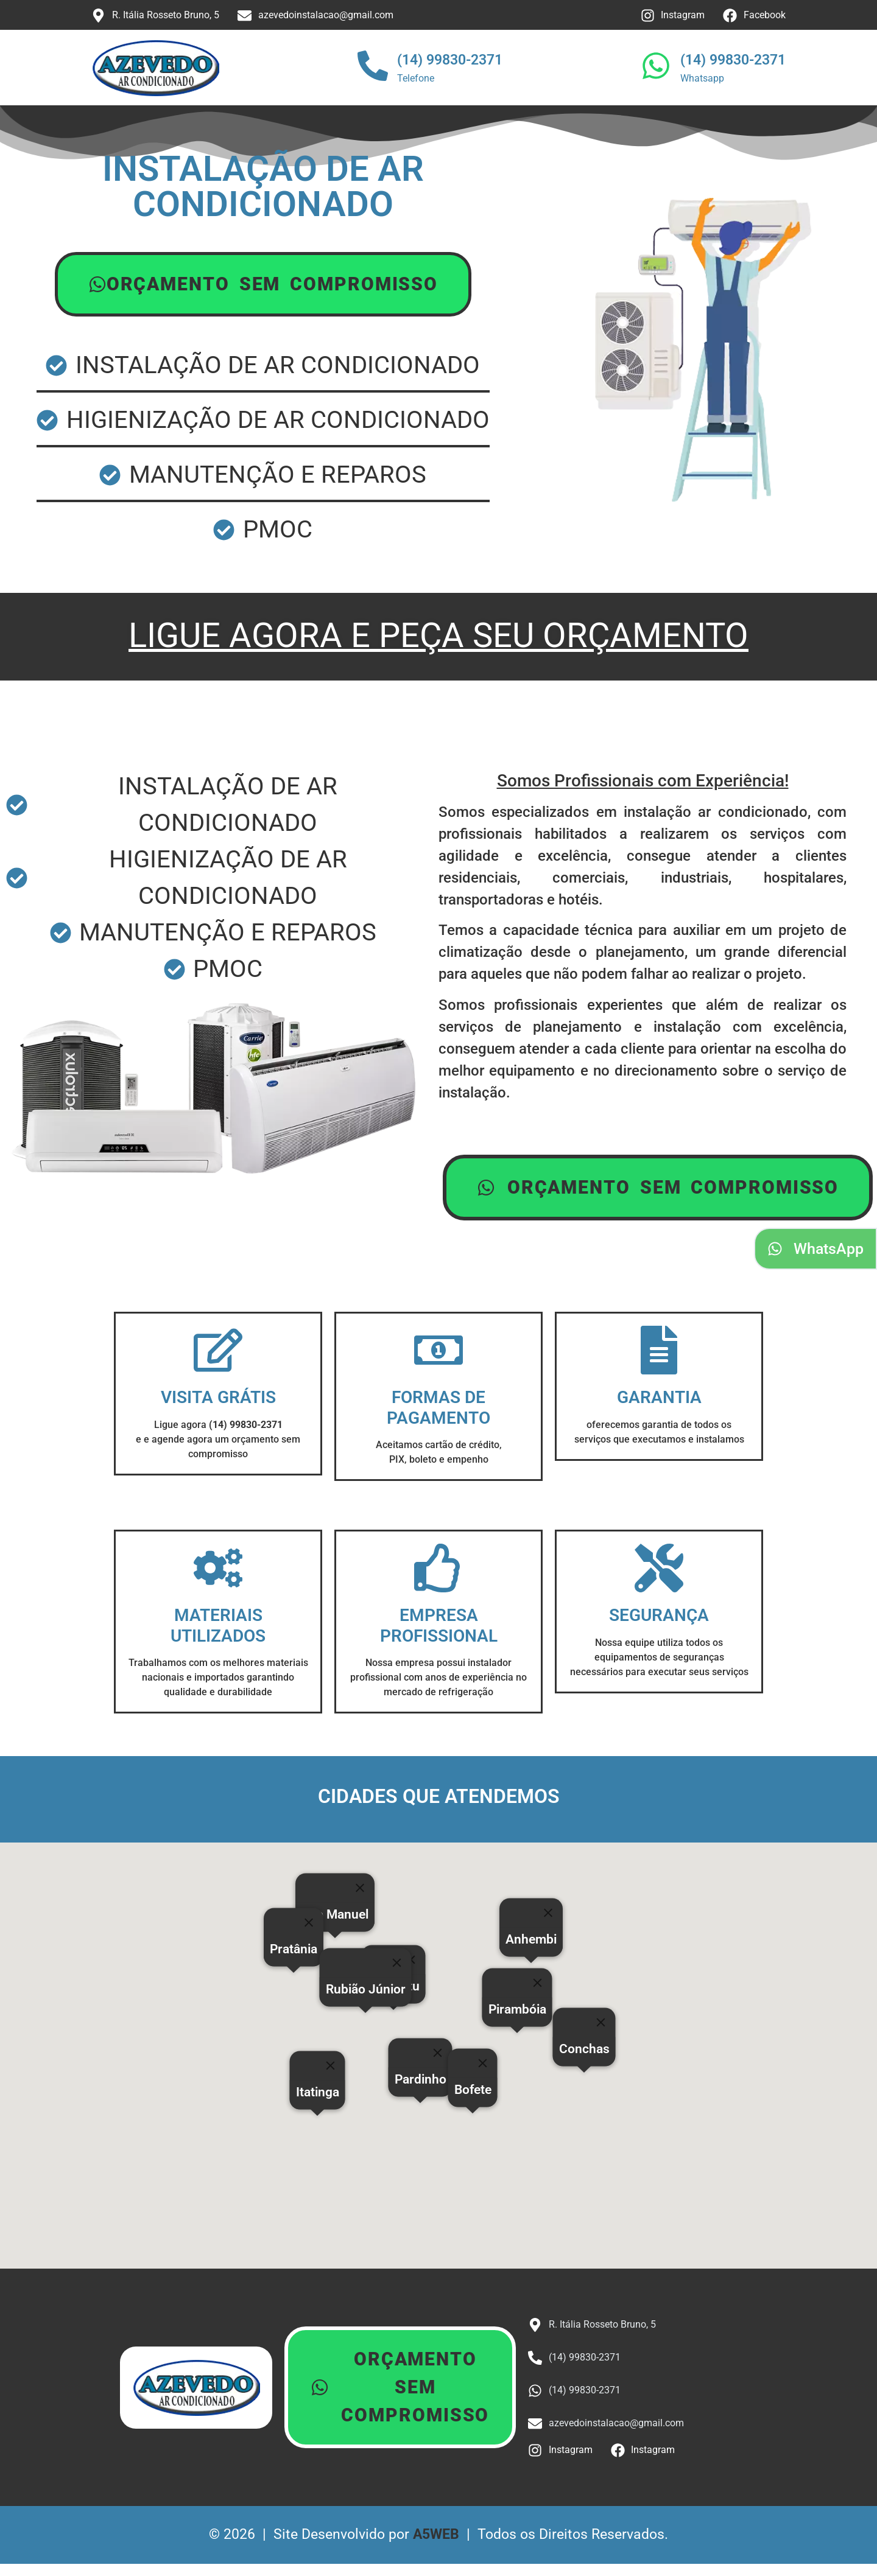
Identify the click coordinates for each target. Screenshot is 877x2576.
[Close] (483, 2063)
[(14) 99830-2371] (372, 68)
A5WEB (436, 2534)
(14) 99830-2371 (449, 60)
